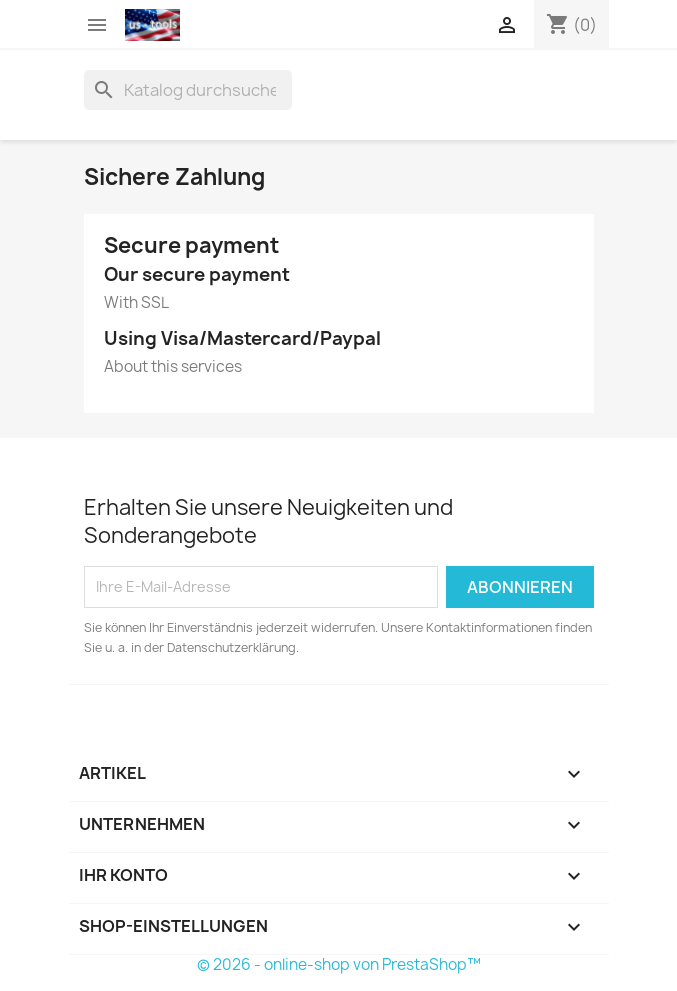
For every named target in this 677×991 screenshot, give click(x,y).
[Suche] (188, 90)
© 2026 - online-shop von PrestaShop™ (339, 964)
